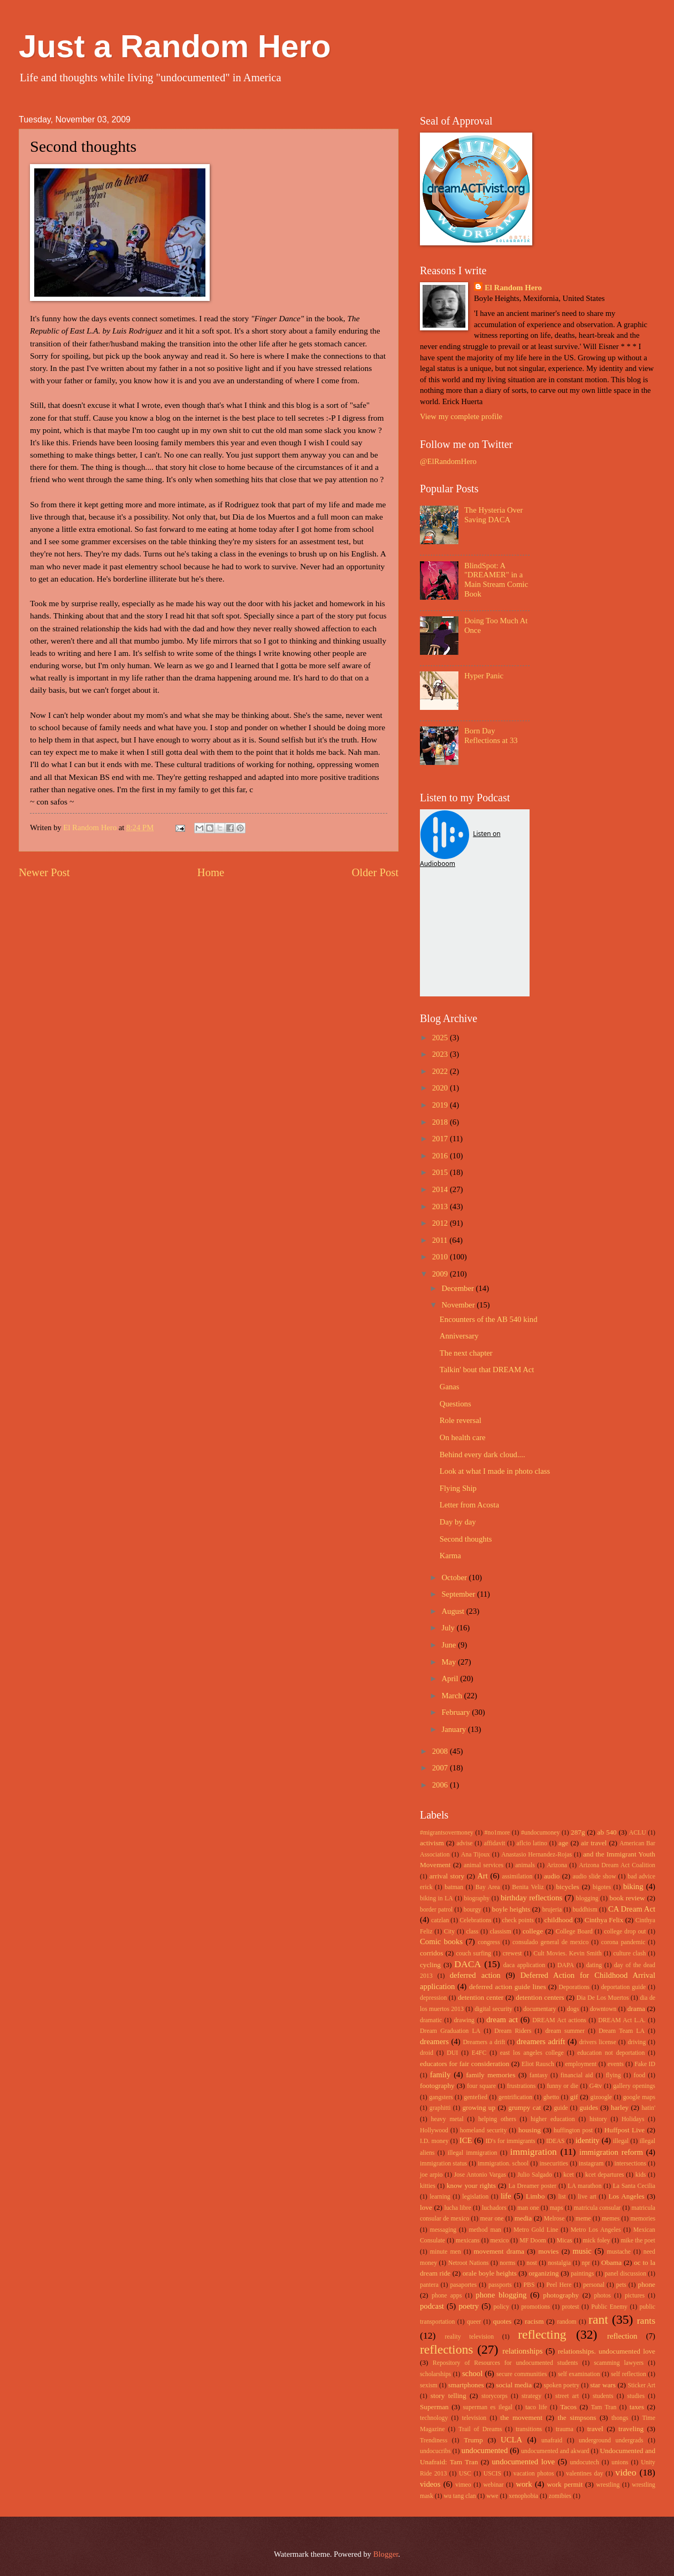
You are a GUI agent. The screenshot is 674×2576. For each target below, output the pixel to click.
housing (529, 2130)
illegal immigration (472, 2152)
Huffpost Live (624, 2130)
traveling (631, 2429)
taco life (536, 2407)
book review (627, 1898)
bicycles (567, 1887)
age (563, 1843)
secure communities (521, 2374)
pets (621, 2284)
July (448, 1627)
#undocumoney (540, 1832)
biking (633, 1886)
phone (646, 2284)
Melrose (554, 2218)
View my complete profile (461, 416)
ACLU (637, 1832)
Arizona (557, 1865)
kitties (427, 2186)
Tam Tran (604, 2407)
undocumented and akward (555, 2451)
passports (500, 2284)
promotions (535, 2306)
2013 (441, 1206)
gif (574, 2097)
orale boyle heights (490, 2273)
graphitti (440, 2108)
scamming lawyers (619, 2363)
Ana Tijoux (475, 1854)
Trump (473, 2440)
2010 (441, 1256)
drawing (464, 2020)
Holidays (633, 2119)
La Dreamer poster (532, 2186)
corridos (431, 1953)
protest (570, 2306)
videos (430, 2484)
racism (534, 2321)
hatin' (648, 2108)
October (455, 1577)
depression (433, 1997)
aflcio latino (532, 1843)
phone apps (447, 2295)
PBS (528, 2284)
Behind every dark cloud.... (482, 1454)
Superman (434, 2407)
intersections (630, 2163)
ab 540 (607, 1832)
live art (587, 2196)
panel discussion (625, 2273)
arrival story (447, 1876)
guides (588, 2107)
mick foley (596, 2240)
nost (531, 2263)
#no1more (497, 1832)
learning (440, 2196)
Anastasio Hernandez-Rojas (536, 1854)
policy (501, 2306)
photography (561, 2295)
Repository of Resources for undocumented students (505, 2363)
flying (613, 2075)
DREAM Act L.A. (622, 2020)
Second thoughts (466, 1539)
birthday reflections (531, 1897)
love (426, 2207)
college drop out (625, 1931)
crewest (512, 1953)
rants (646, 2320)
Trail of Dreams (480, 2429)
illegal (621, 2141)
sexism (429, 2385)
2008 (441, 1751)
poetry (468, 2306)
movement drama (499, 2251)
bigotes (602, 1887)
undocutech (584, 2462)
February (456, 1712)
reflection (622, 2336)
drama (636, 2009)
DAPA (565, 1965)
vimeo (463, 2484)
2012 (441, 1223)
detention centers (540, 1997)
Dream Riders (512, 2031)
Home (210, 872)
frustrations (521, 2086)
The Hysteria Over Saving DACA (493, 515)
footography (437, 2086)
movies (548, 2251)
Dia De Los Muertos (603, 1997)
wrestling (608, 2484)
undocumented (485, 2450)
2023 (441, 1054)
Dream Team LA (622, 2031)
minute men (445, 2251)
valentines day (584, 2473)
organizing (543, 2273)
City (449, 1931)
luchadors (494, 2207)
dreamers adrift (541, 2041)
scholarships (435, 2374)
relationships (522, 2351)
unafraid (551, 2440)
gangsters (441, 2097)
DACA (467, 1964)
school (472, 2373)
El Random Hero (513, 287)
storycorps (494, 2396)
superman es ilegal (487, 2407)
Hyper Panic (483, 675)
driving (636, 2042)
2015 (441, 1172)
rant (598, 2319)
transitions (529, 2429)
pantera (429, 2284)
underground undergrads (611, 2440)
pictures (635, 2295)
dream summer (565, 2031)
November (459, 1305)
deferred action (475, 1975)
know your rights (471, 2186)
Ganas (449, 1386)
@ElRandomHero (448, 461)
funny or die (562, 2086)
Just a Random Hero (175, 46)
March (452, 1695)
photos (602, 2295)
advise (464, 1843)
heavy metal (447, 2119)
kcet (568, 2174)
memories (643, 2218)
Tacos (568, 2407)
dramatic (431, 2020)
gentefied (475, 2097)
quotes (502, 2321)
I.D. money (434, 2141)
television (474, 2418)
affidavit (495, 1843)
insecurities (553, 2163)
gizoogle (601, 2097)
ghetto (551, 2097)
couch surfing (473, 1953)
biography (477, 1898)
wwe (492, 2496)
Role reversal (460, 1420)
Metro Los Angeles (596, 2229)
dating (594, 1965)
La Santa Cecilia (634, 2186)
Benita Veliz (527, 1887)
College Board (574, 1931)
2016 (441, 1155)
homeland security (483, 2130)
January (454, 1729)
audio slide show (594, 1876)
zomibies (560, 2496)
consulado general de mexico (550, 1942)
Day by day (458, 1522)
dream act (502, 2019)
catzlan (440, 1920)
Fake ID (644, 2064)
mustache (619, 2251)
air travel (594, 1843)
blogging (587, 1898)
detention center (480, 1997)
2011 (441, 1240)
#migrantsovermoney (446, 1832)
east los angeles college (532, 2052)
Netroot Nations (468, 2263)
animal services (483, 1865)
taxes (637, 2407)
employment (580, 2064)
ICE (465, 2140)
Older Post (375, 872)
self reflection (628, 2374)
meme (583, 2218)
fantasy (539, 2075)
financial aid (577, 2075)
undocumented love (523, 2461)
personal (593, 2284)
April (450, 1678)
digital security (493, 2009)
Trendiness (433, 2440)
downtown (603, 2009)
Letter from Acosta (469, 1504)
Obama (611, 2262)
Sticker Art (642, 2385)
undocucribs (435, 2451)
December (458, 1288)
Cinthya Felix (604, 1920)
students (603, 2396)
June (449, 1645)
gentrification (515, 2097)
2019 (441, 1105)
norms (507, 2263)
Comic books (441, 1941)
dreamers (434, 2041)
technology (434, 2418)
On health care (463, 1437)
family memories (490, 2075)
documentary (539, 2009)
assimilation (517, 1876)
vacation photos (534, 2473)
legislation (475, 2196)
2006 (441, 1785)
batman (454, 1887)
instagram (591, 2163)
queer (474, 2321)
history (598, 2119)
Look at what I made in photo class (495, 1471)
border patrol (436, 1909)
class (472, 1931)
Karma (450, 1555)
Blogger (386, 2554)
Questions (455, 1403)
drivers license (597, 2042)
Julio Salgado (534, 2174)
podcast (432, 2306)
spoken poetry (562, 2385)
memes (610, 2218)
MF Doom (532, 2240)
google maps (639, 2097)
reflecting (542, 2334)
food (640, 2075)
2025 (441, 1037)
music (582, 2251)
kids (640, 2174)
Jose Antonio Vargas (480, 2174)
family (440, 2074)
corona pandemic (623, 1942)
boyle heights (511, 1909)
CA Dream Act (631, 1909)
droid (426, 2052)
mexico (500, 2240)
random (567, 2321)
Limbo (535, 2196)
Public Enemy (609, 2306)
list (561, 2196)
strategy (531, 2396)
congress (489, 1942)
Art (482, 1875)
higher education (553, 2119)
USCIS (492, 2473)
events (616, 2064)
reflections (446, 2349)
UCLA (511, 2439)
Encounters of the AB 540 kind (489, 1319)
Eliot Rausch (538, 2064)
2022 (441, 1071)
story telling (448, 2396)
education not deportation (611, 2052)
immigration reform (611, 2152)
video (625, 2472)
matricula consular (597, 2207)
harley (620, 2107)
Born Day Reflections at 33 (491, 735)
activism (432, 1843)
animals (525, 1865)
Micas (564, 2240)
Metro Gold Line (536, 2229)
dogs (573, 2009)
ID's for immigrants (510, 2141)
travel (595, 2429)
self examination (579, 2374)
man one (528, 2207)
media (523, 2218)
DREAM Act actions (559, 2020)
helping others (497, 2119)
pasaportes (463, 2284)
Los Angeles (626, 2196)
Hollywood (434, 2130)
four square (481, 2086)
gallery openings (634, 2086)
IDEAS (555, 2141)
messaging (443, 2229)
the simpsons (576, 2417)
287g (578, 1832)
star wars (603, 2385)
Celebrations (475, 1920)
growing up (478, 2107)
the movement (521, 2417)
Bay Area (488, 1887)
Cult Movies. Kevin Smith (567, 1953)
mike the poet (638, 2240)
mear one (492, 2218)
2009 (441, 1274)
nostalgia (559, 2263)
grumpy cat (524, 2107)
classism (500, 1931)
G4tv (595, 2086)
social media (514, 2385)
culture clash (629, 1953)
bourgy (472, 1909)
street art (567, 2396)
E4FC (479, 2052)
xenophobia (523, 2496)
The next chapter (466, 1353)
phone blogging (501, 2295)
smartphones (466, 2385)
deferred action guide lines (507, 1987)
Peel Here (558, 2284)
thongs (619, 2418)
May (449, 1662)
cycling (430, 1965)
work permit (565, 2484)
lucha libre (457, 2207)
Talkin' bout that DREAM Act (487, 1369)
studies (636, 2396)
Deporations (574, 1987)
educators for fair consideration (464, 2064)
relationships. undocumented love (606, 2351)
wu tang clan (459, 2496)
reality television (469, 2336)
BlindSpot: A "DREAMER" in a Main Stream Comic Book (496, 579)
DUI (452, 2052)
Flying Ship (458, 1488)
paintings (582, 2273)
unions (619, 2462)
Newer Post (44, 872)
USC (465, 2473)
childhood (559, 1920)
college (533, 1931)
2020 (441, 1088)
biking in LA (436, 1898)
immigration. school (503, 2163)
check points (517, 1920)
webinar (494, 2484)
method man (485, 2229)
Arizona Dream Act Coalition (617, 1865)
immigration (533, 2151)
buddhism (584, 1909)
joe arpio (431, 2174)
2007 (441, 1767)
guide (561, 2108)
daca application (524, 1965)
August (453, 1611)
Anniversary (459, 1336)
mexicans (467, 2240)
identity (588, 2140)
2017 (441, 1138)
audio (552, 1876)
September (459, 1594)
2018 (441, 1122)
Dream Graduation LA (450, 2031)
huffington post (573, 2130)
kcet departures (604, 2174)
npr (586, 2263)
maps (556, 2207)
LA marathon (584, 2186)
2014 (441, 1189)
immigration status (443, 2163)
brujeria (552, 1909)
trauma (564, 2429)
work (524, 2484)
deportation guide (623, 1987)
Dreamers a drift (484, 2042)
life (506, 2196)
